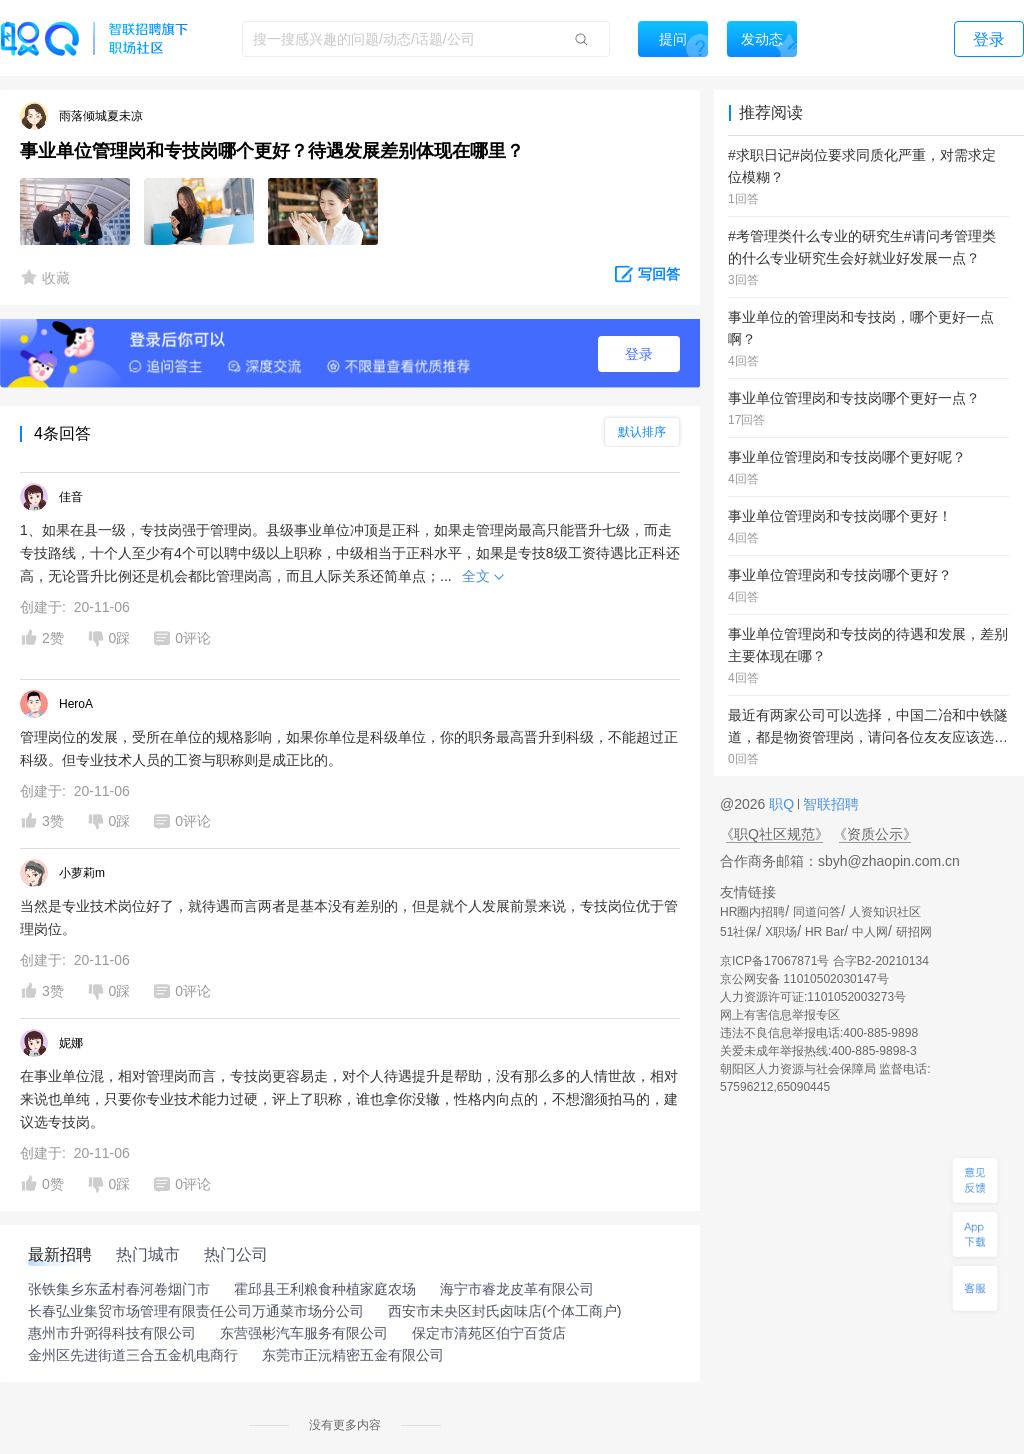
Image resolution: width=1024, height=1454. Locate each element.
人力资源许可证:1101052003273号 (813, 997)
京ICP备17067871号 (774, 961)
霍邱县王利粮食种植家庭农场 (325, 1289)
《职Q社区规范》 (774, 834)
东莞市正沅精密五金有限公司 (353, 1355)
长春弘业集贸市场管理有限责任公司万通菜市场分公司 (196, 1311)
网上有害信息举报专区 (780, 1015)
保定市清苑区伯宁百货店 (489, 1333)
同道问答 (817, 912)
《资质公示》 (875, 834)
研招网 (914, 932)
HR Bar (824, 932)
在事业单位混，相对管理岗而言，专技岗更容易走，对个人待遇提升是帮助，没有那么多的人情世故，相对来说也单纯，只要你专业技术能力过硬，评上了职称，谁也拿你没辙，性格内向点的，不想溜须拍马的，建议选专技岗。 (349, 1099)
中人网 (870, 932)
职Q (783, 804)
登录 (639, 354)
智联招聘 (829, 804)
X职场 (781, 932)
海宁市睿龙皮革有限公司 (517, 1289)
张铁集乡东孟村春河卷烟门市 (119, 1289)
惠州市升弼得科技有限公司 (112, 1333)
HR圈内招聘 (752, 912)
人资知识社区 (885, 912)
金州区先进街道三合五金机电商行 (133, 1355)
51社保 (738, 932)
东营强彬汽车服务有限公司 (304, 1333)
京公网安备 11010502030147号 (804, 979)
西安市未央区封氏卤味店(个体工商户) (504, 1311)
